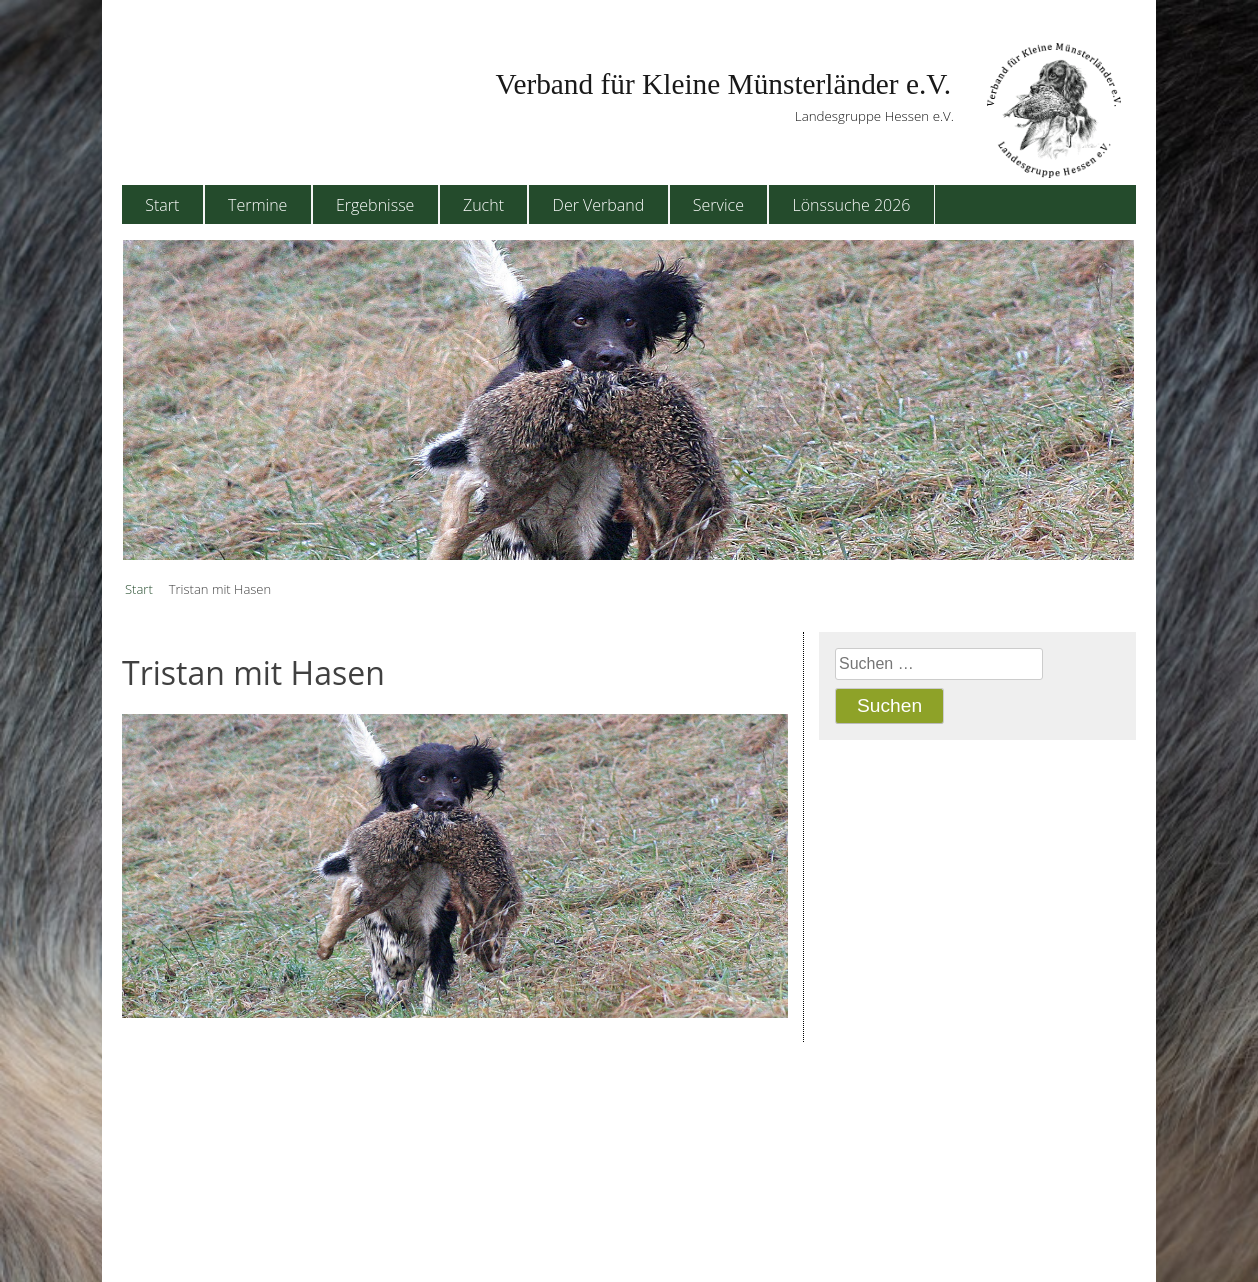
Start (162, 205)
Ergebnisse (375, 205)
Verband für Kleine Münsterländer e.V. (723, 84)
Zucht (483, 205)
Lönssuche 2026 (852, 205)
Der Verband (599, 205)
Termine (257, 205)
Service (718, 205)
